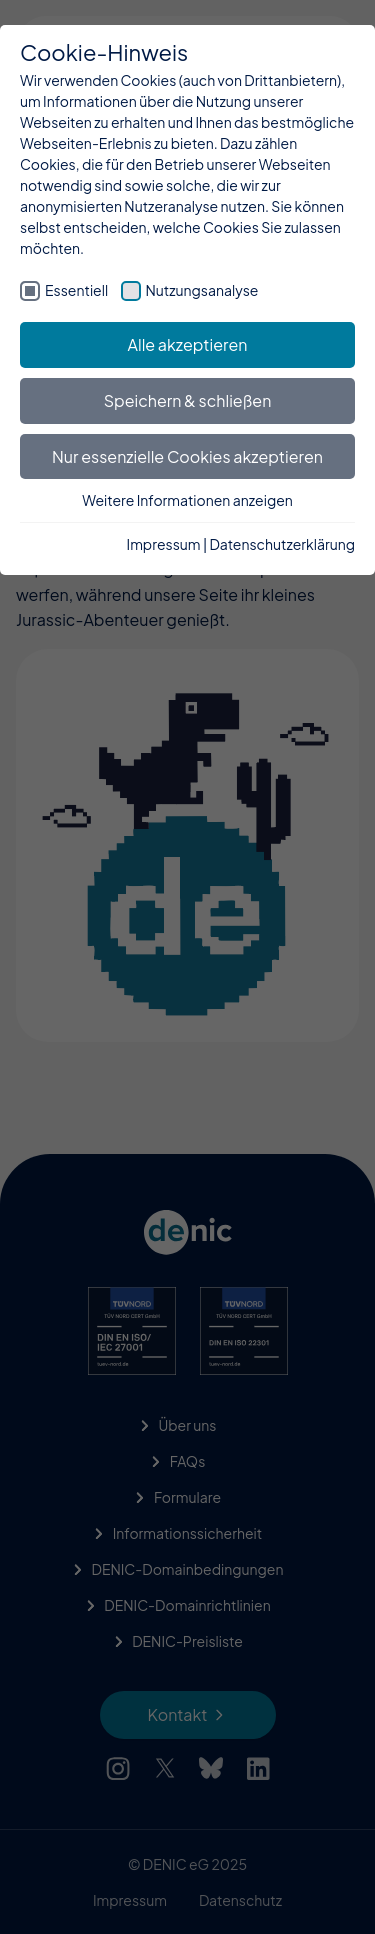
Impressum (164, 544)
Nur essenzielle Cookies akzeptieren (187, 456)
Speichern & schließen (188, 400)
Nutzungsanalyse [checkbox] (202, 290)
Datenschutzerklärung (282, 544)
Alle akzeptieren (188, 344)
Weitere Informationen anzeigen (187, 500)
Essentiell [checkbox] (76, 290)
